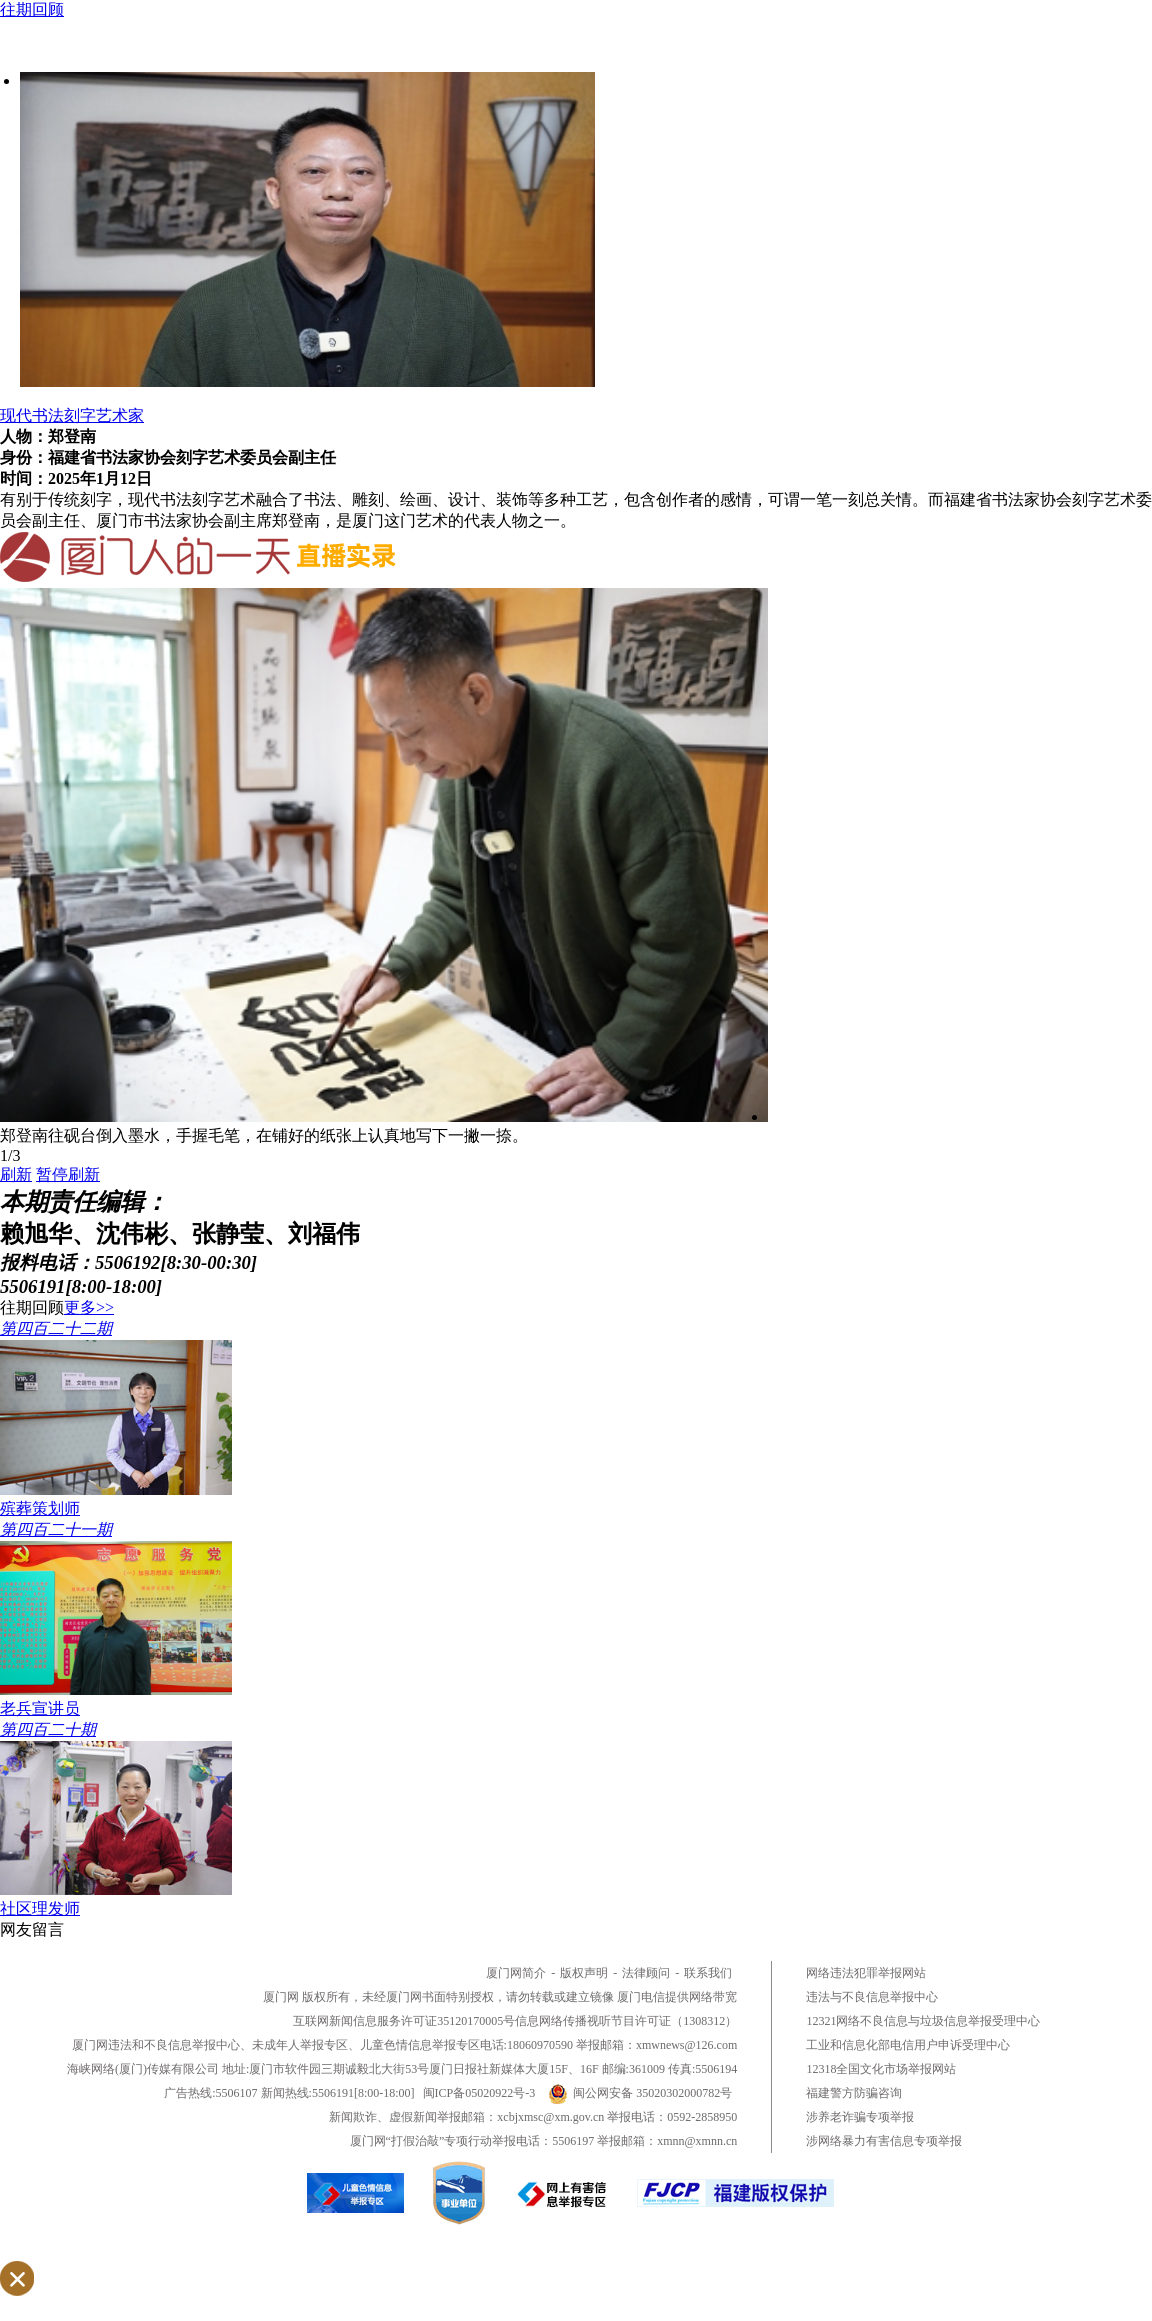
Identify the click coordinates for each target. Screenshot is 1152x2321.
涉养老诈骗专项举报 (860, 2117)
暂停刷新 (68, 1174)
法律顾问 (646, 1973)
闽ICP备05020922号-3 (479, 2093)
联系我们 (708, 1973)
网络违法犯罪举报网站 (866, 1973)
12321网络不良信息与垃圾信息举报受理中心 (923, 2021)
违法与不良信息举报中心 (872, 1997)
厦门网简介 (516, 1973)
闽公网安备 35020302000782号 (640, 2093)
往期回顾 (32, 9)
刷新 (16, 1174)
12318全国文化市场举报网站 (881, 2069)
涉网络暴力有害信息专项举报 (884, 2141)
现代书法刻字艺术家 (72, 415)
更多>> (89, 1307)
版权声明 (584, 1973)
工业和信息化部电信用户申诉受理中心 (908, 2045)
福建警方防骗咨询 (854, 2093)
